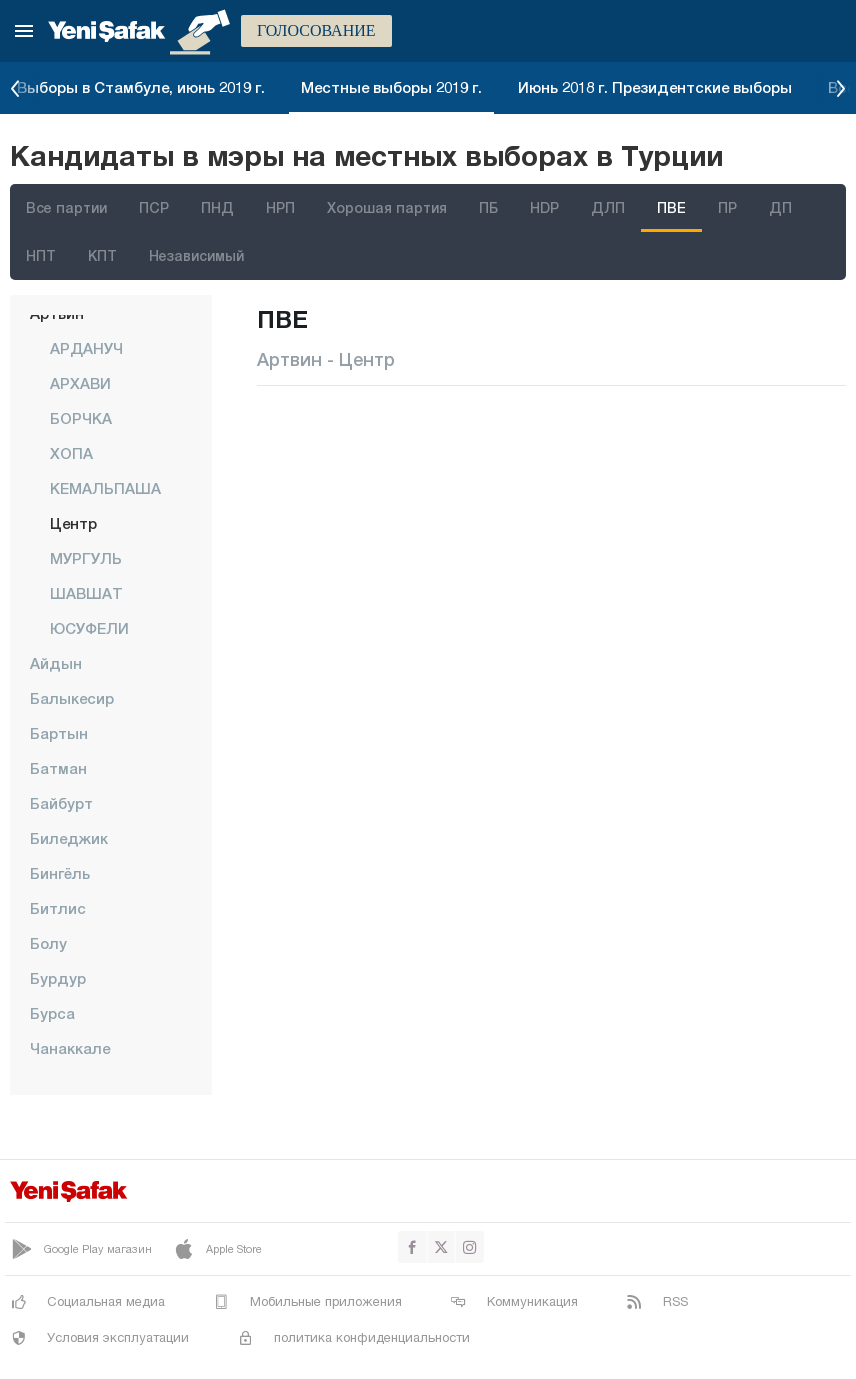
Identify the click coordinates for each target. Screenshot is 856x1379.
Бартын (59, 733)
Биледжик (69, 838)
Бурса (52, 1013)
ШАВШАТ (86, 593)
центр (73, 523)
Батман (58, 768)
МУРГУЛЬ (86, 558)
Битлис (58, 908)
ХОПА (71, 453)
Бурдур (58, 978)
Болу (48, 943)
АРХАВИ (80, 383)
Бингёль (60, 873)
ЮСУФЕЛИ (89, 628)
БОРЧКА (81, 418)
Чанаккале (70, 1048)
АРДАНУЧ (86, 348)
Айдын (56, 663)
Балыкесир (72, 698)
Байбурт (61, 803)
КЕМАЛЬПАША (105, 488)
